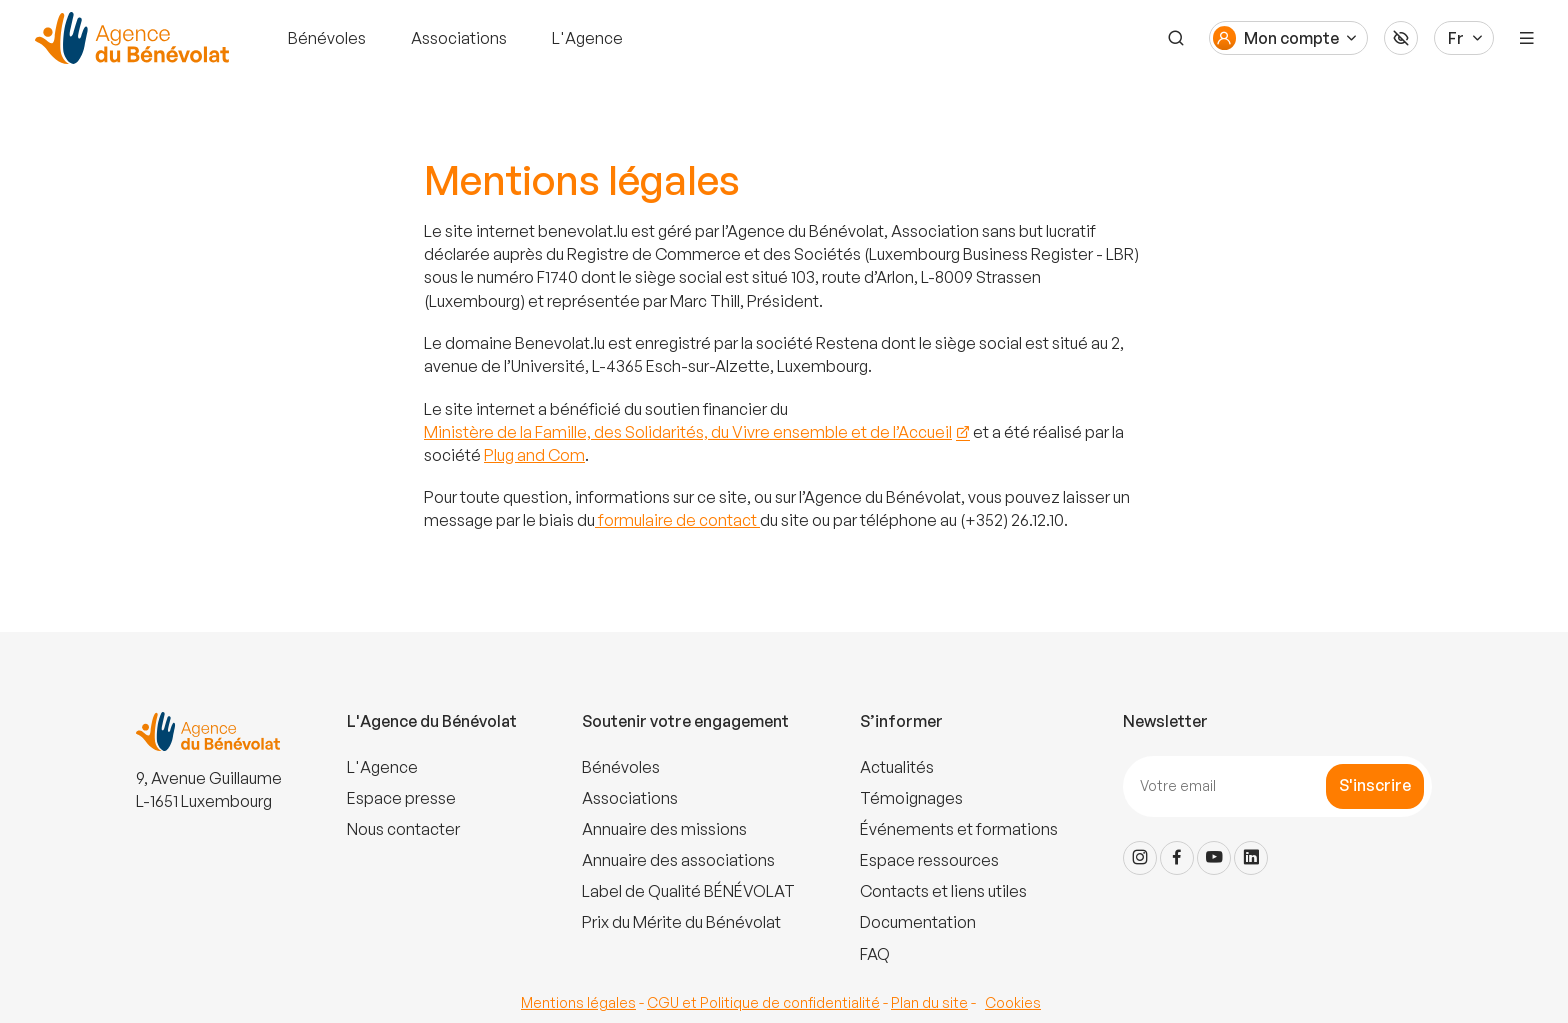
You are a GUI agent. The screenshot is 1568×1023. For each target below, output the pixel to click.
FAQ (875, 954)
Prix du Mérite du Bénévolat (681, 922)
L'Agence (587, 38)
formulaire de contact (677, 520)
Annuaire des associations (678, 860)
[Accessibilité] (1401, 38)
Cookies (1013, 1002)
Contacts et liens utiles (943, 891)
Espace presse (401, 798)
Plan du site (929, 1002)
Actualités (897, 767)
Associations (459, 38)
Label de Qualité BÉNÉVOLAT (688, 891)
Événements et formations (959, 829)
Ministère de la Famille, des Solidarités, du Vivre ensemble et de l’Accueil (688, 432)
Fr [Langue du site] (1456, 38)
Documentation (918, 922)
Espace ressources (929, 860)
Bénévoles (327, 38)
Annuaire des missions (664, 829)
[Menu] (1527, 38)
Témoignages (911, 798)
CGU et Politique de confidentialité (763, 1002)
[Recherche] (1176, 38)
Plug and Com (534, 455)
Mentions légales (578, 1002)
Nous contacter (403, 829)
